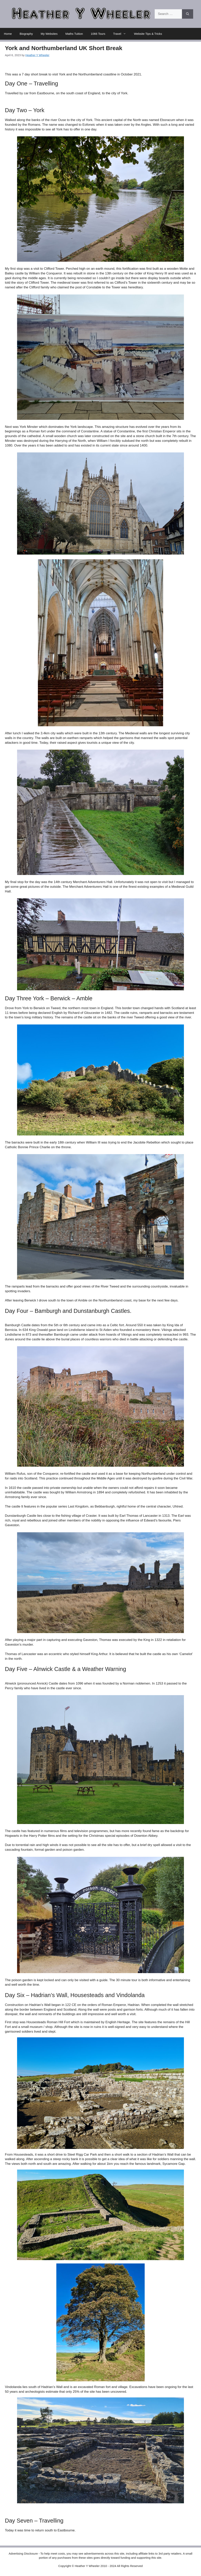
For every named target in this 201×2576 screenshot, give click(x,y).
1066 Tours (98, 33)
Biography (26, 33)
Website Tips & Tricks (148, 33)
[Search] (187, 14)
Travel (121, 34)
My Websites (49, 33)
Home (8, 33)
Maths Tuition (74, 33)
